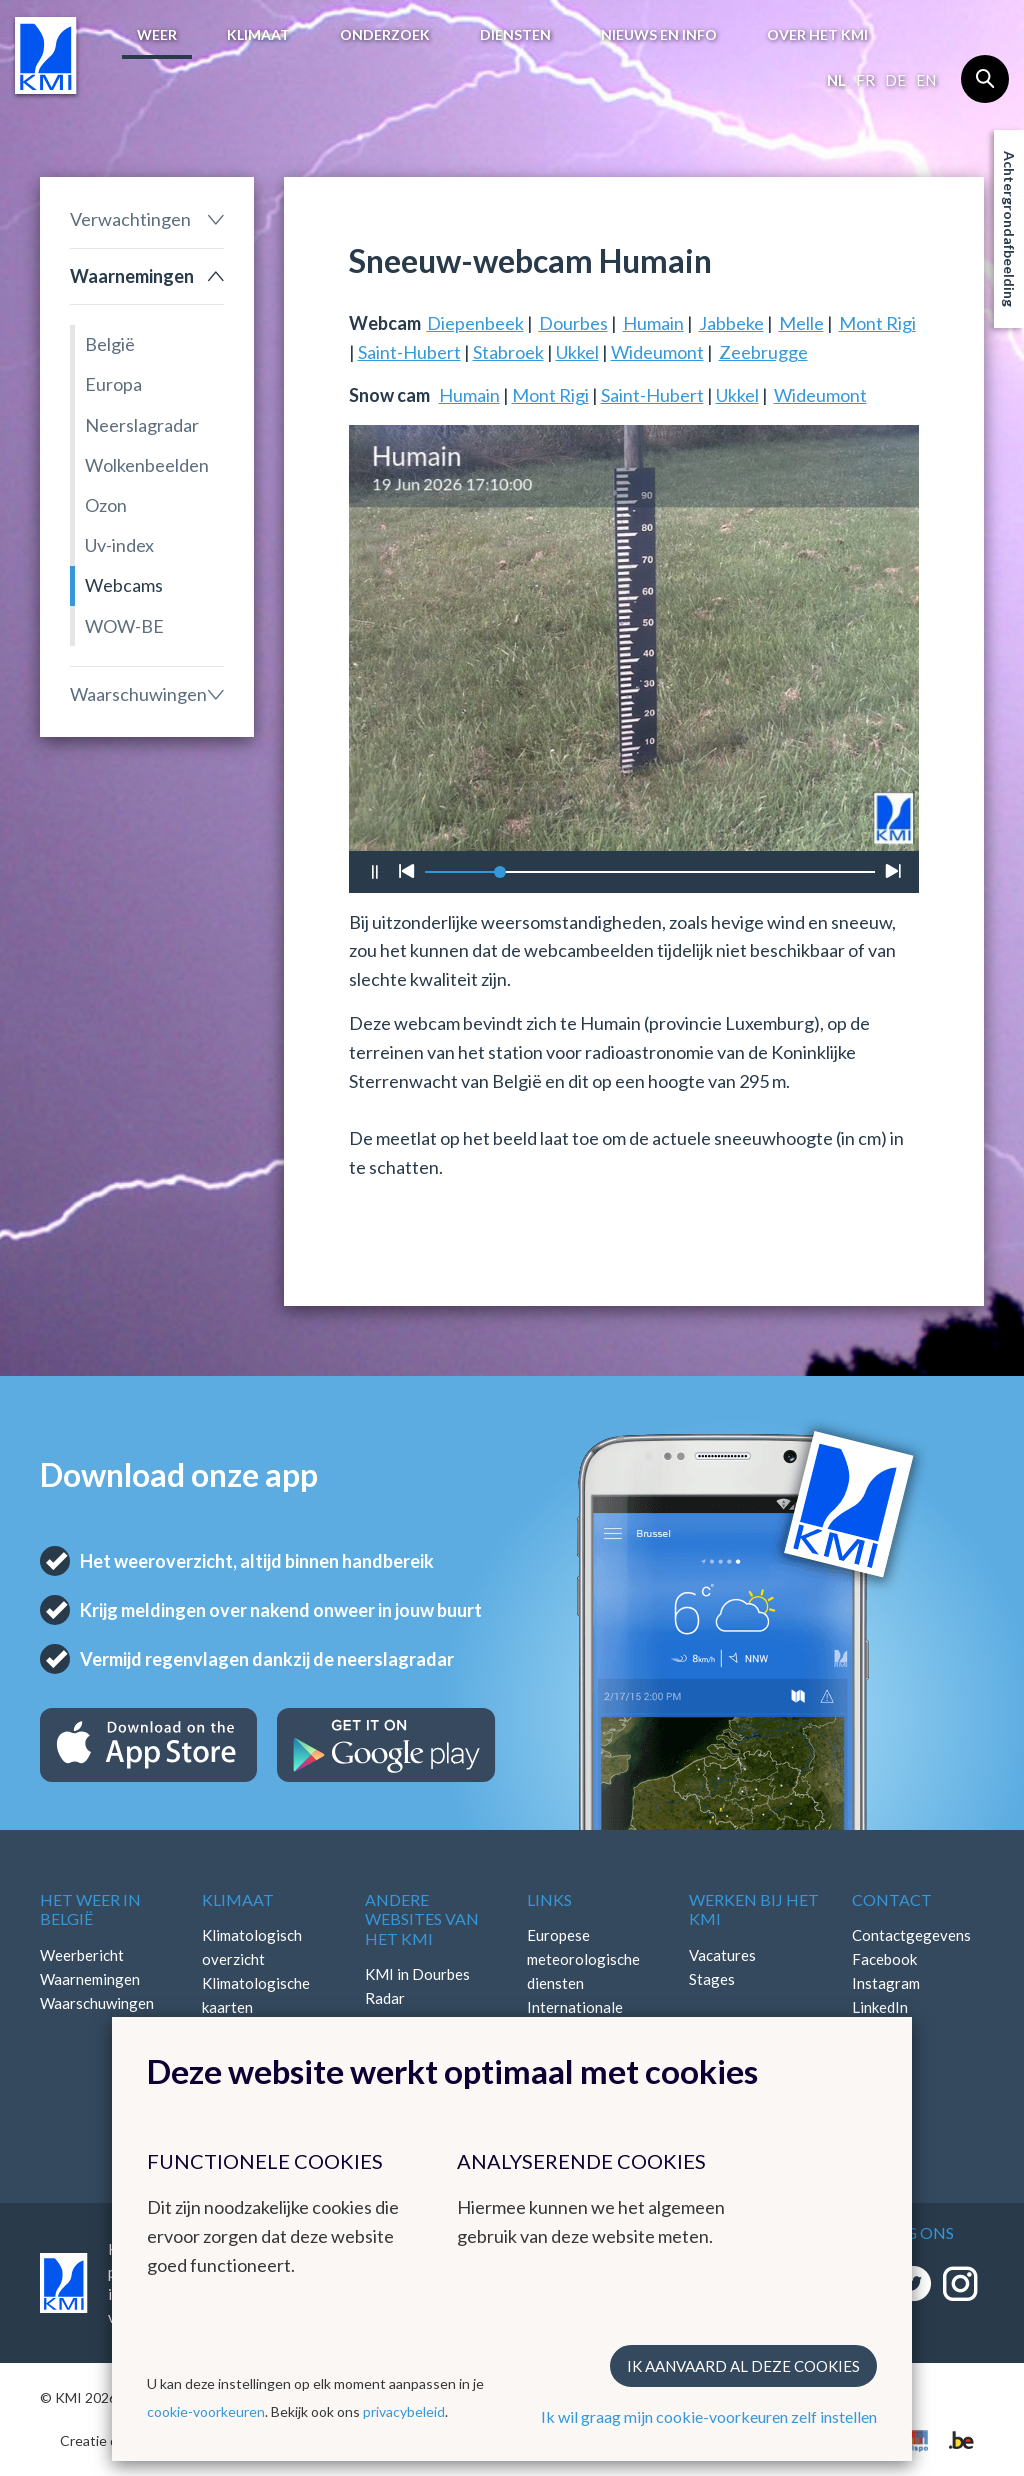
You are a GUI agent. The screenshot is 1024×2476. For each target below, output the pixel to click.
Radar (385, 1998)
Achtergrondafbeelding (1009, 229)
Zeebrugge (763, 352)
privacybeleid (404, 2411)
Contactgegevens (911, 1935)
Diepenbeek (475, 323)
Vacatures (722, 1955)
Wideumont (657, 352)
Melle (801, 323)
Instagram (886, 1983)
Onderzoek (385, 34)
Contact (892, 1899)
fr (865, 80)
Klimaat (258, 34)
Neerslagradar (142, 425)
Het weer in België (90, 1909)
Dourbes (573, 323)
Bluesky (878, 2031)
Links (549, 1899)
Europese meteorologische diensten (583, 1959)
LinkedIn (880, 2007)
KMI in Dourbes (417, 1974)
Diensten (515, 34)
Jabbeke (731, 323)
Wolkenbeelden (147, 465)
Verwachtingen (130, 219)
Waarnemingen (132, 276)
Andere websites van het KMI (422, 1918)
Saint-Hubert (409, 352)
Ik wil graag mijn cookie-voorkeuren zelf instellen (709, 2416)
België (110, 344)
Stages (712, 1979)
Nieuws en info (659, 34)
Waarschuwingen (138, 694)
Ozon (106, 505)
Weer (157, 34)
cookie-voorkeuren (206, 2411)
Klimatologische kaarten (256, 1995)
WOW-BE (124, 626)
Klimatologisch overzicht (252, 1947)
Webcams (124, 585)
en (926, 80)
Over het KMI (817, 34)
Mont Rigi (877, 323)
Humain (653, 323)
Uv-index (119, 545)
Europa (113, 384)
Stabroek (508, 352)
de (895, 80)
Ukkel (577, 352)
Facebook (884, 1959)
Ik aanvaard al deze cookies (743, 2366)
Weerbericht (82, 1955)
